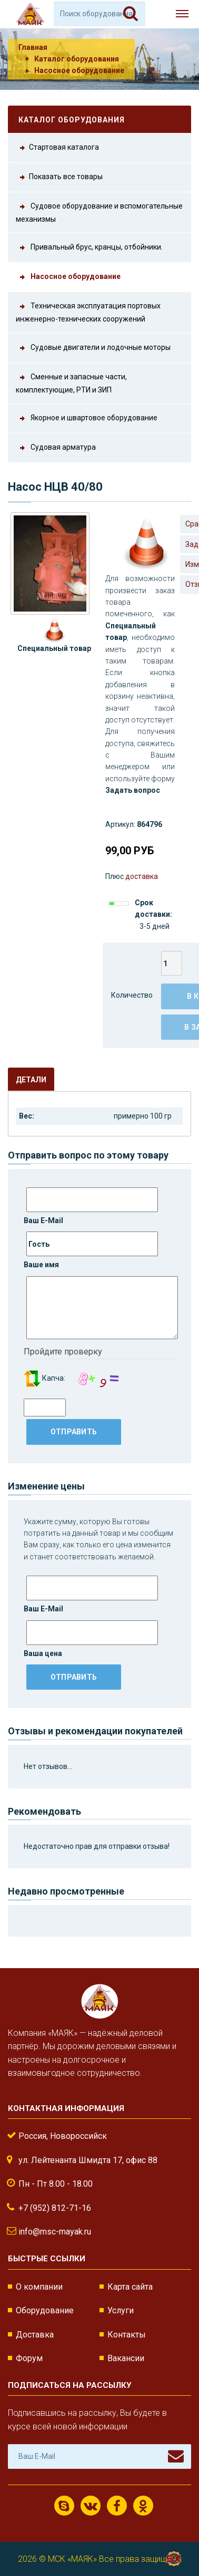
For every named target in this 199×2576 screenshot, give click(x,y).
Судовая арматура (56, 447)
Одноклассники (142, 2506)
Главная (32, 47)
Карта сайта (130, 2287)
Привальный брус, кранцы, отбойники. (89, 247)
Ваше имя (91, 1250)
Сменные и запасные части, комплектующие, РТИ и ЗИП (71, 382)
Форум (29, 2358)
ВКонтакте (90, 2506)
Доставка (35, 2335)
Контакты (126, 2335)
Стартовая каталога (57, 147)
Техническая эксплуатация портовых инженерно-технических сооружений (88, 311)
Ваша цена (91, 1639)
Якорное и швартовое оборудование (86, 418)
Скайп (63, 2506)
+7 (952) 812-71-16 (54, 2208)
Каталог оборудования (76, 59)
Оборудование (45, 2310)
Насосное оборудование (79, 70)
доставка (141, 876)
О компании (39, 2287)
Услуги (120, 2310)
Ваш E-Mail (91, 1206)
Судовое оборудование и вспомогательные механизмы (99, 211)
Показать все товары (59, 177)
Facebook (117, 2506)
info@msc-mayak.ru (54, 2232)
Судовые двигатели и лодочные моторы (93, 348)
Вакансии (125, 2358)
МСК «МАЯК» (72, 2559)
